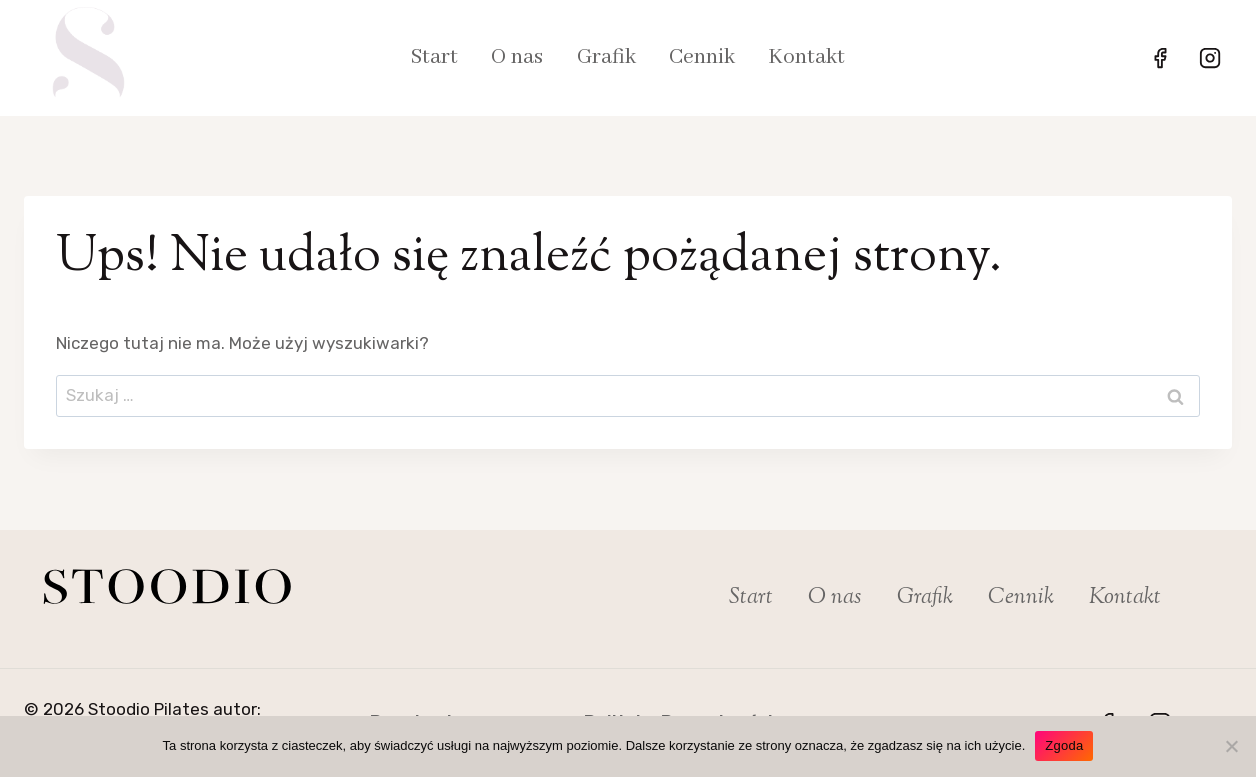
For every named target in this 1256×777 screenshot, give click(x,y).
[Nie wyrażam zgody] (1231, 746)
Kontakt (806, 57)
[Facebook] (1160, 58)
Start (434, 57)
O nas (517, 57)
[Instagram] (1210, 58)
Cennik (702, 57)
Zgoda (1064, 745)
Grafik (606, 57)
